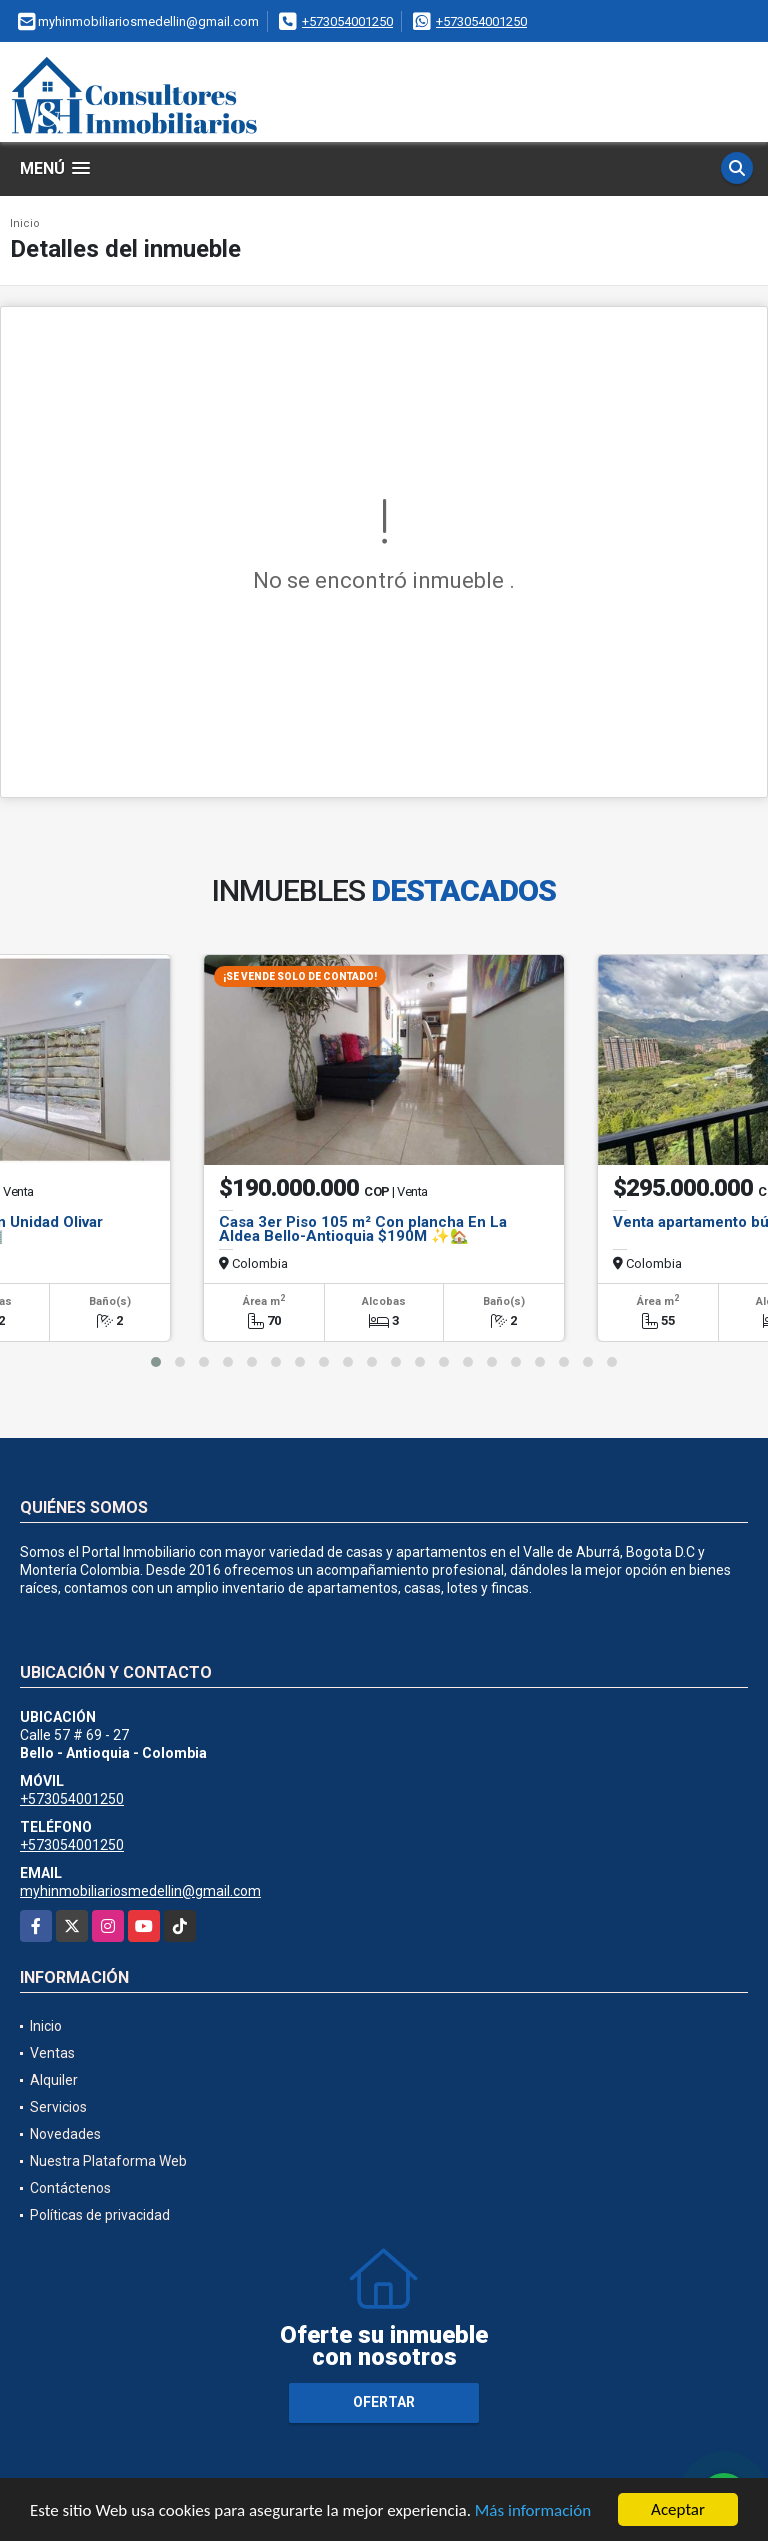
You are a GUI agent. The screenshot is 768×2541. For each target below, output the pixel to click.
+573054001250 (347, 21)
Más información (533, 2511)
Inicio (25, 223)
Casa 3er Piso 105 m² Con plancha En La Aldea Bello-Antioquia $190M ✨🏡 (363, 1229)
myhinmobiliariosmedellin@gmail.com (140, 1891)
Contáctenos (70, 2188)
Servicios (58, 2107)
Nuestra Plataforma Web (108, 2161)
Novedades (65, 2134)
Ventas (52, 2053)
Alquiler (54, 2080)
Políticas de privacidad (100, 2215)
